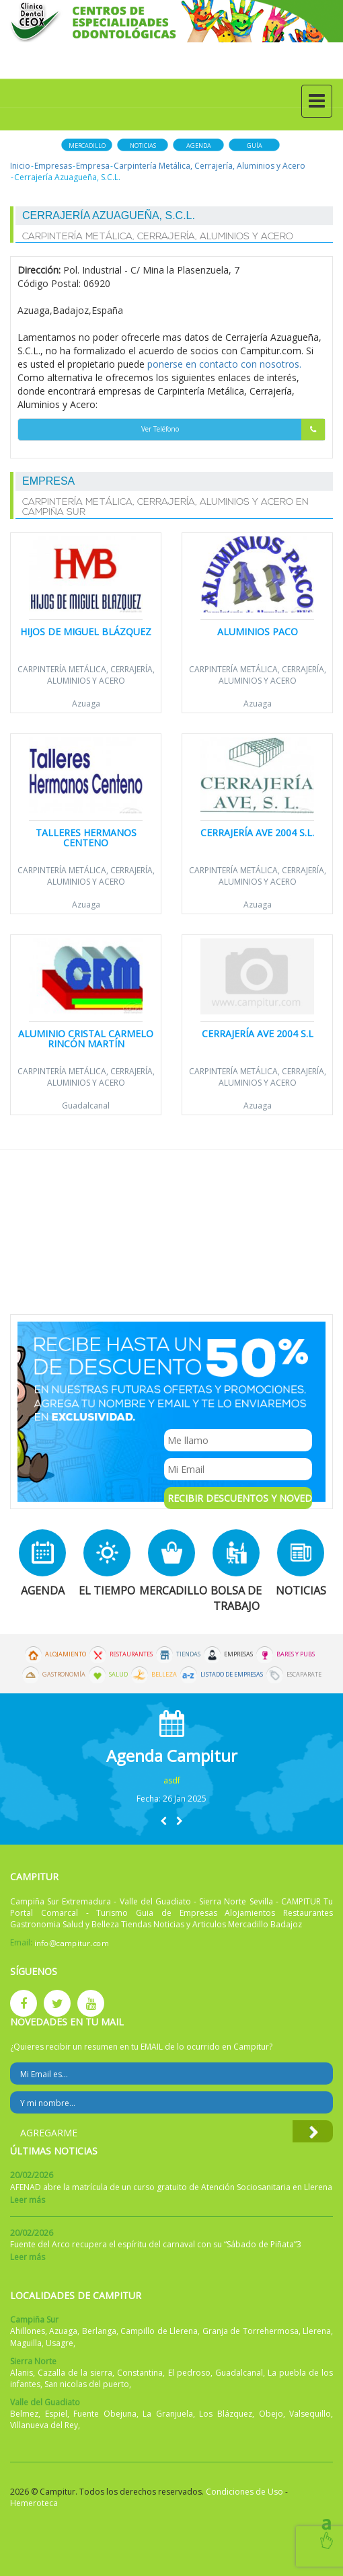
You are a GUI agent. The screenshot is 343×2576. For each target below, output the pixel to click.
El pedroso (189, 2372)
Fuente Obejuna (105, 2413)
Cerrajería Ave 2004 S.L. (257, 832)
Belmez (24, 2413)
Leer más (27, 2200)
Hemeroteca (34, 2503)
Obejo (271, 2413)
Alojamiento (65, 1654)
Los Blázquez (225, 2413)
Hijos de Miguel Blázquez (85, 631)
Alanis (21, 2372)
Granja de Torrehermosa (250, 2331)
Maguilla (26, 2343)
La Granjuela (168, 2413)
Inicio (20, 165)
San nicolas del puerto (86, 2384)
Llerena (317, 2331)
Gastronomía (63, 1675)
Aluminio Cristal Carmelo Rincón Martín (85, 1038)
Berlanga (99, 2331)
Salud (118, 1675)
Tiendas (188, 1654)
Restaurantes (131, 1654)
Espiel (56, 2413)
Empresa (93, 165)
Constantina (140, 2372)
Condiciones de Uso (244, 2491)
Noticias (143, 145)
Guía (254, 145)
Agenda (198, 145)
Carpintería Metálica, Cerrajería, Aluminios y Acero (209, 165)
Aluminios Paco (257, 631)
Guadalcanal (86, 1105)
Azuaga (86, 703)
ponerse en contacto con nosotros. (224, 364)
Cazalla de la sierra (75, 2372)
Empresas (53, 165)
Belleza (164, 1675)
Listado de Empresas (231, 1675)
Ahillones (27, 2331)
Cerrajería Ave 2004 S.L (257, 1033)
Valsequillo (310, 2413)
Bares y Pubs (295, 1654)
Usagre (59, 2343)
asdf (171, 1780)
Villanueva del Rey (44, 2425)
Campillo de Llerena (159, 2331)
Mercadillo (87, 145)
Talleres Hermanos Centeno (86, 837)
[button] (163, 1820)
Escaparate (304, 1675)
